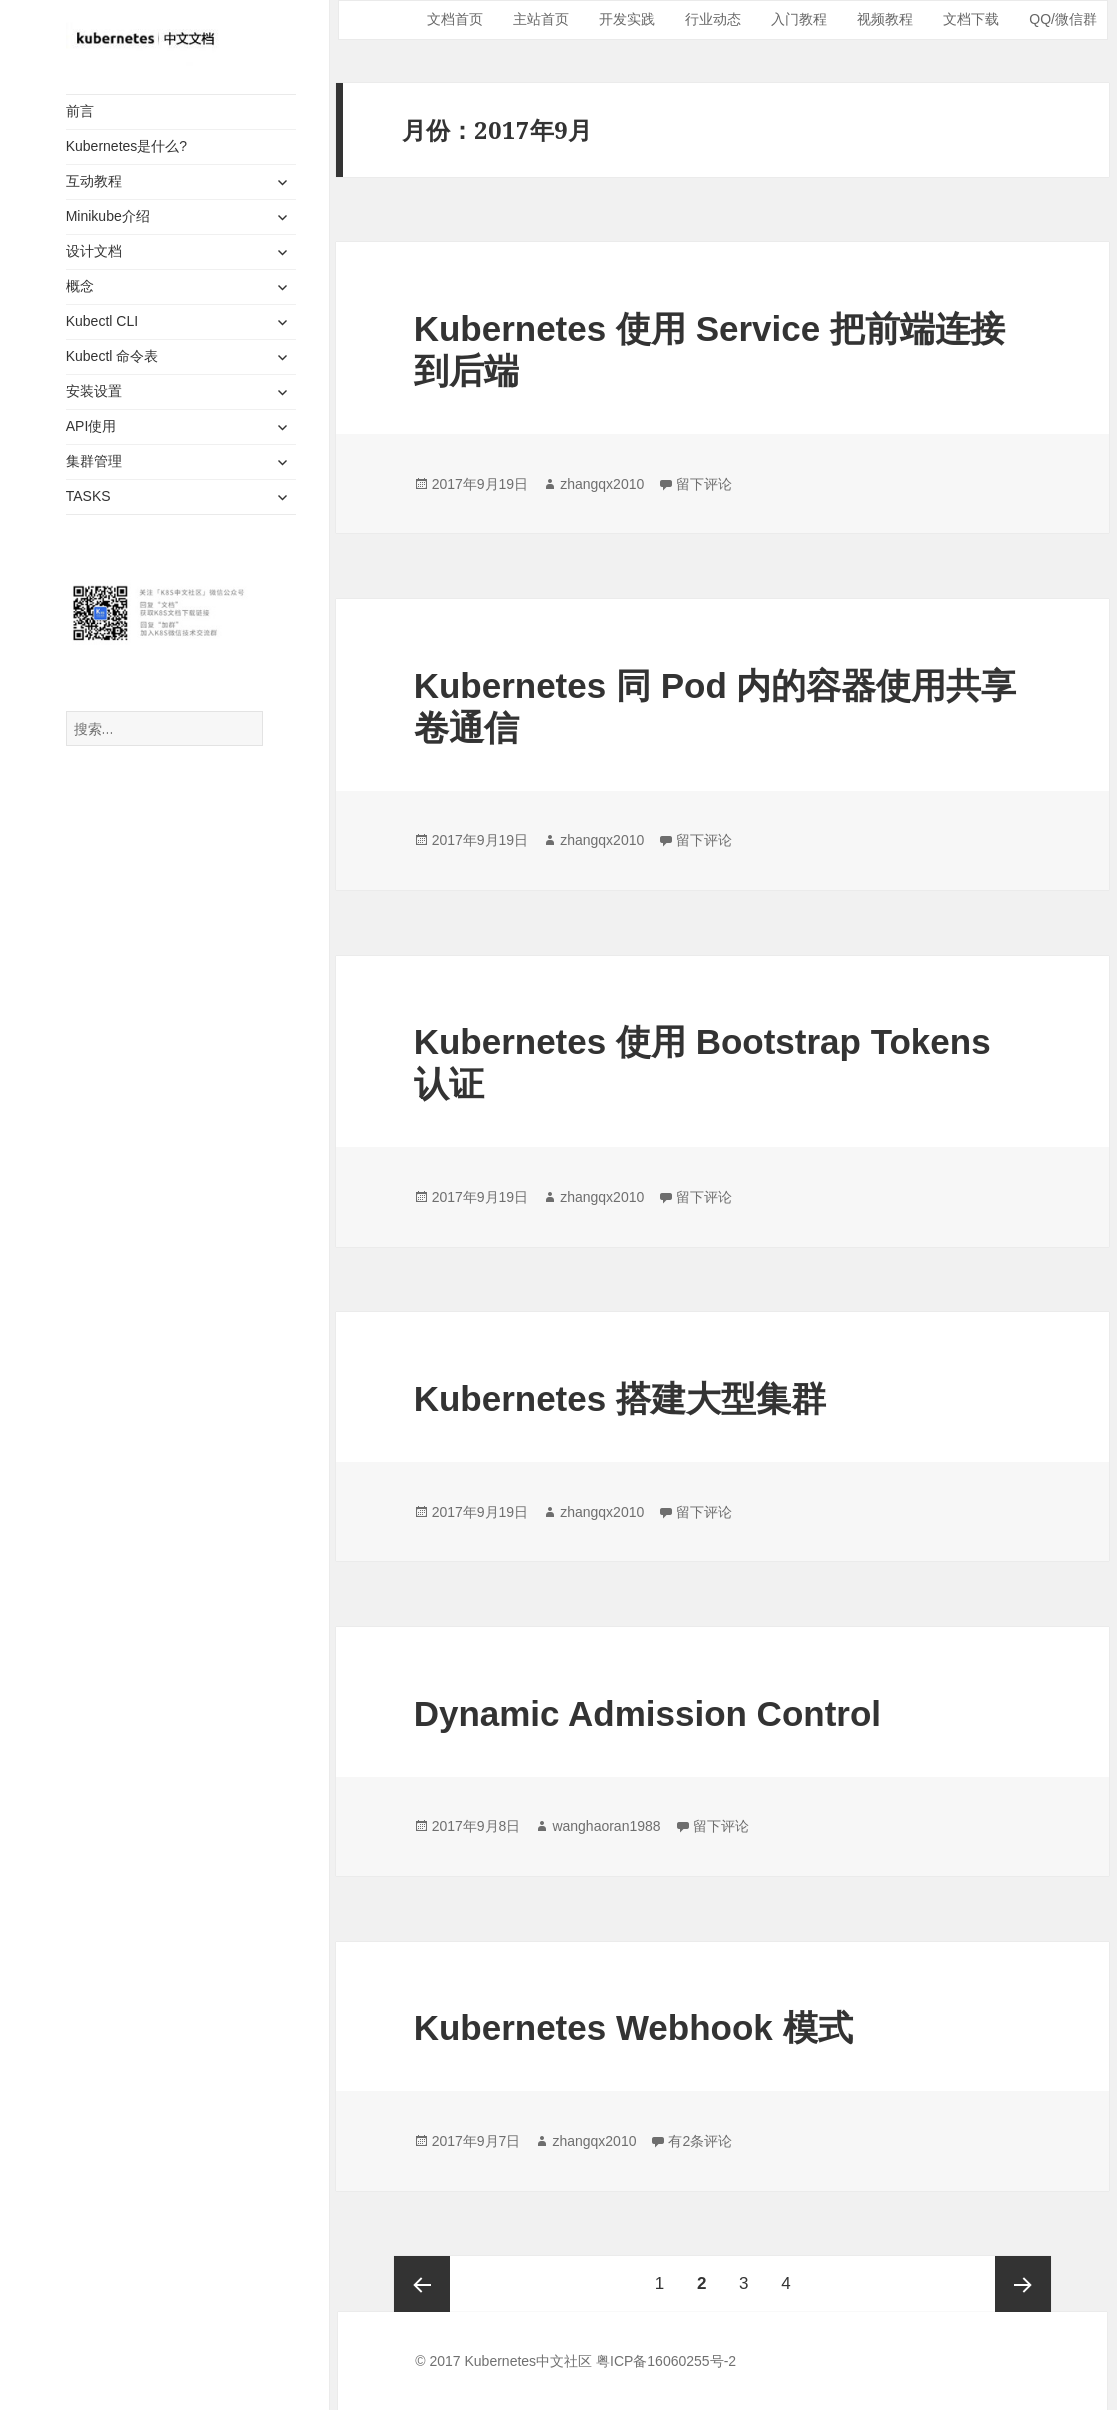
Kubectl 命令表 (112, 356)
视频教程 (885, 19)
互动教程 (94, 181)
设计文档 (94, 251)
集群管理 (94, 461)
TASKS (88, 496)
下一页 (1023, 2284)
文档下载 (971, 19)
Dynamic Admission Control (647, 1713)
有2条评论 (700, 2141)
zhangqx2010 (602, 484)
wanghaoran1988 (606, 1826)
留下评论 (704, 484)
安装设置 (94, 391)
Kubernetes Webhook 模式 (633, 2027)
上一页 (422, 2284)
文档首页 (455, 19)
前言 (80, 111)
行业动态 (713, 19)
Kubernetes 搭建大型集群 (620, 1398)
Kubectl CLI (102, 321)
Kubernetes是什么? (126, 146)
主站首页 (541, 19)
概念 (80, 286)
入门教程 (799, 19)
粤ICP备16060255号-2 (666, 2361)
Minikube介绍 (108, 216)
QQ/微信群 (1063, 19)
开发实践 (627, 19)
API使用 (91, 426)
